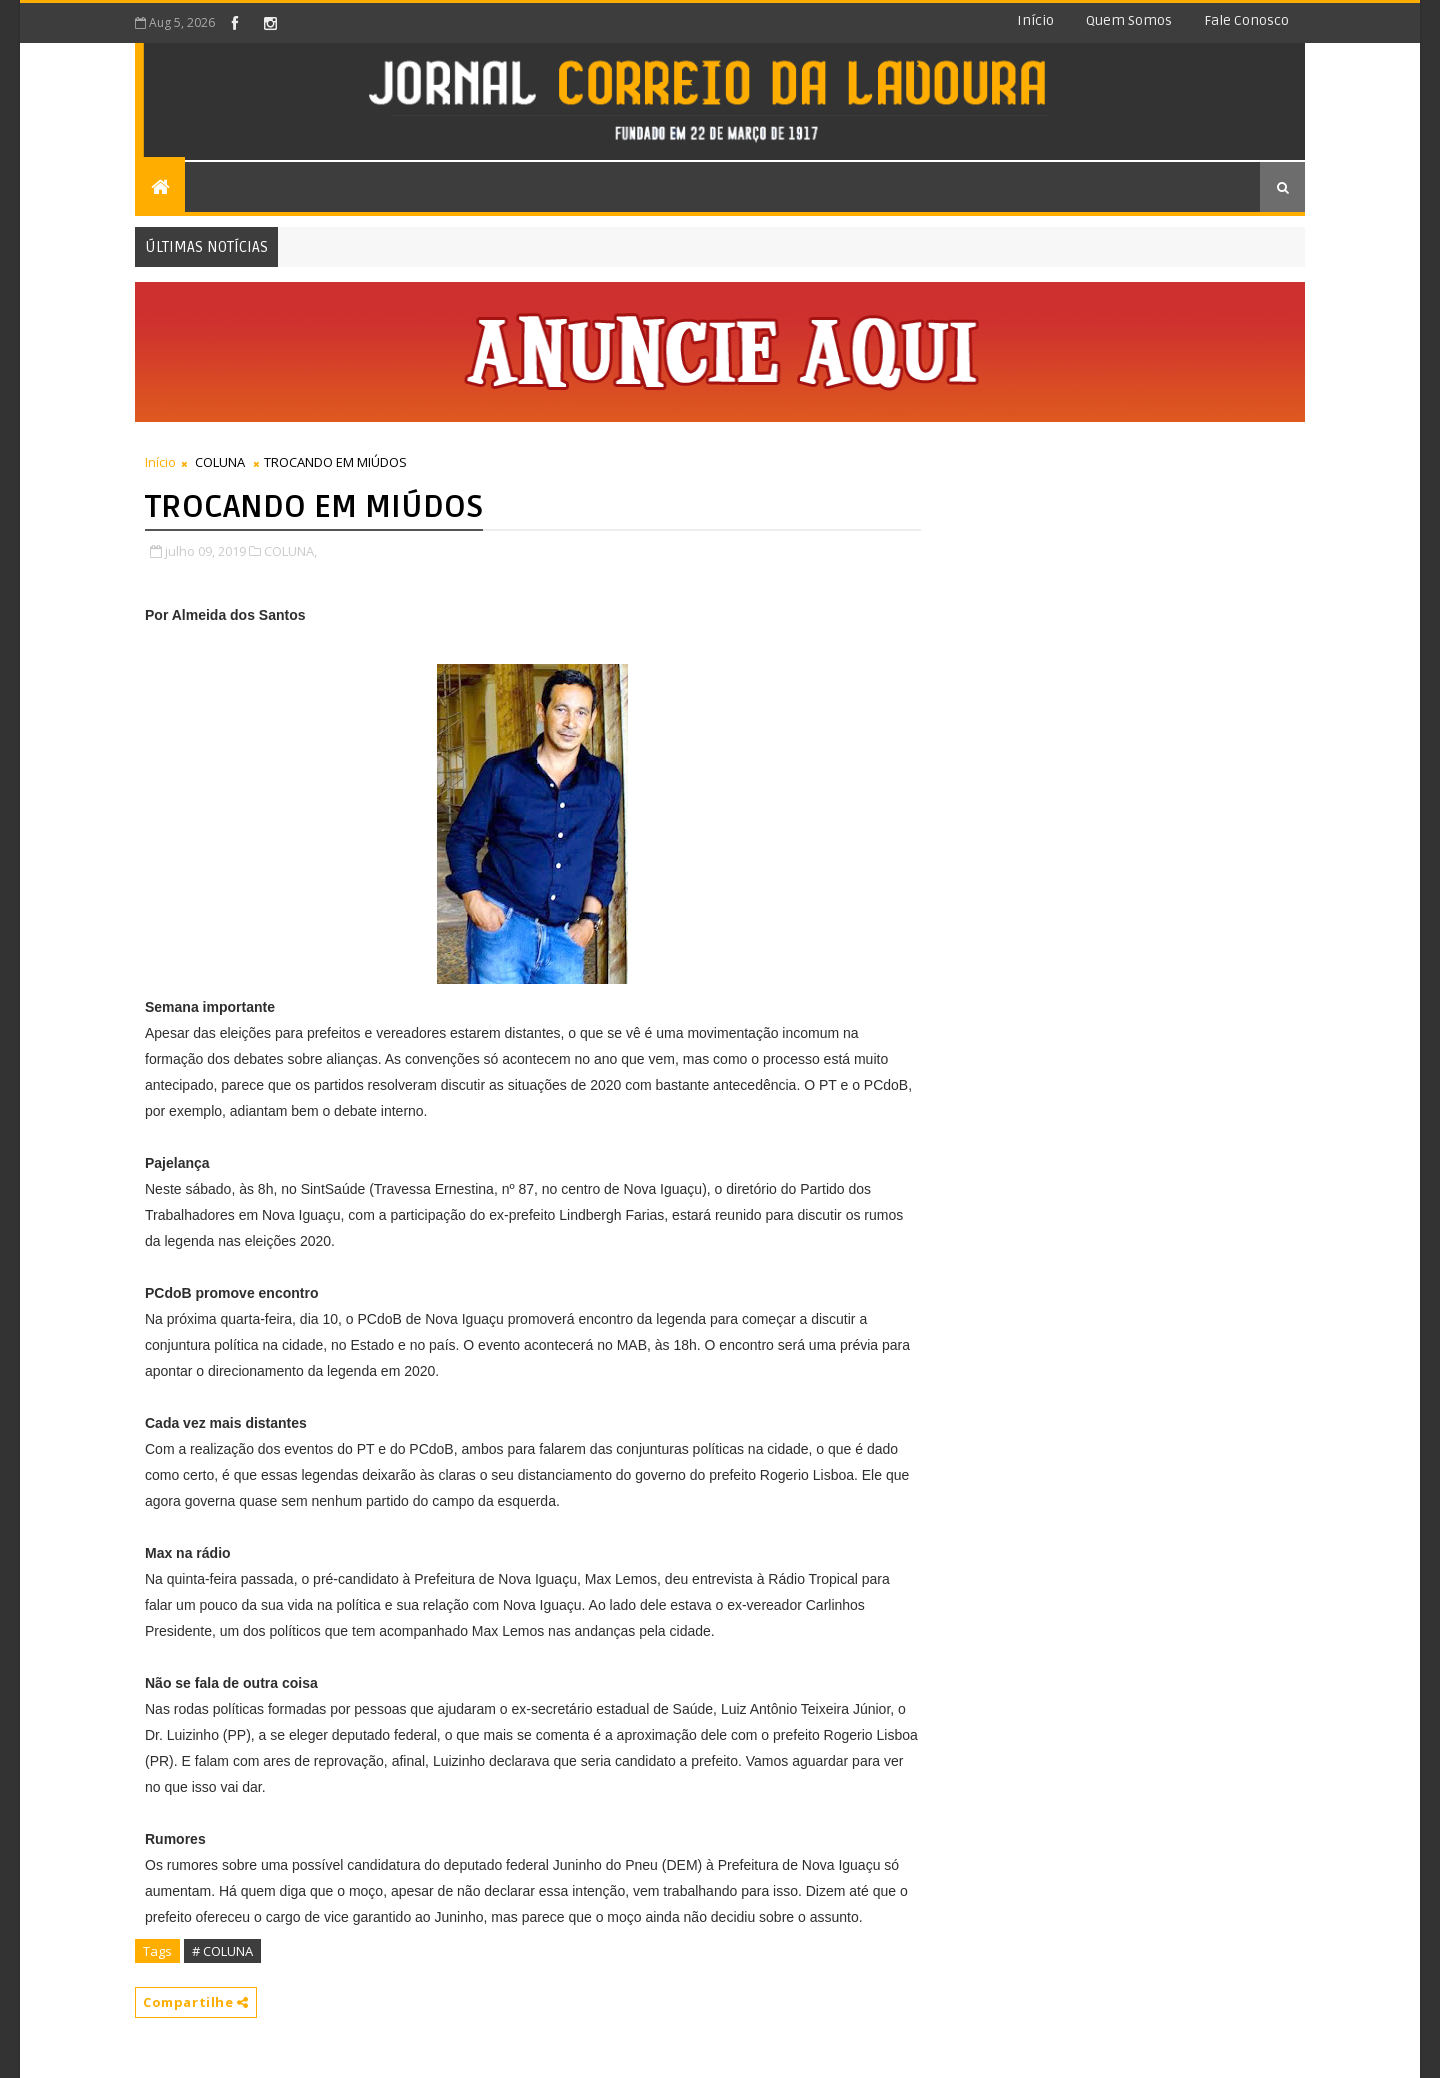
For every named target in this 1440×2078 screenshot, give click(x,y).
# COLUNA (222, 1951)
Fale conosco (1246, 20)
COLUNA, (290, 551)
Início (1035, 20)
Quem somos (1129, 20)
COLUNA (220, 462)
